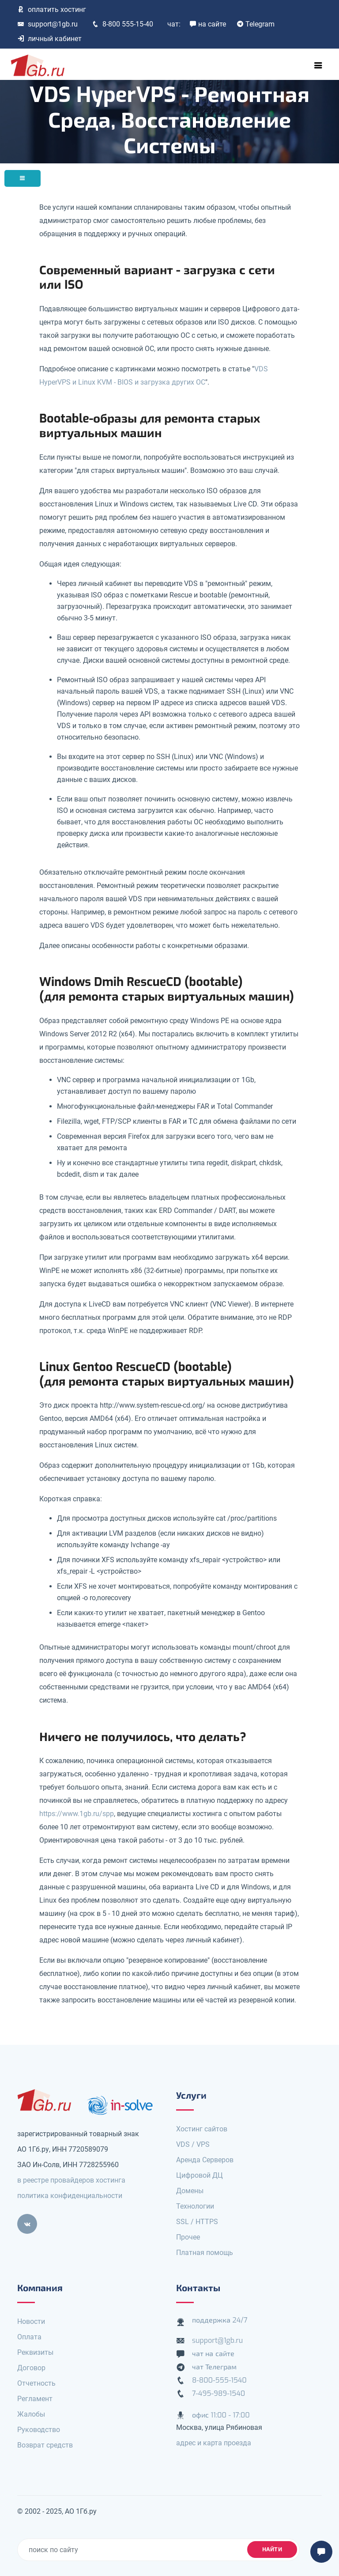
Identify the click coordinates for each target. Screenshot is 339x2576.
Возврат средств (45, 2445)
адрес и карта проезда (213, 2443)
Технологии (195, 2206)
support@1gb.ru (47, 24)
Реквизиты (35, 2352)
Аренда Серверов (205, 2160)
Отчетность (36, 2383)
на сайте (207, 24)
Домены (189, 2191)
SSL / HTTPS (197, 2221)
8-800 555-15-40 (122, 24)
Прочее (188, 2237)
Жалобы (31, 2414)
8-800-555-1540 (219, 2380)
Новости (31, 2321)
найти (272, 2549)
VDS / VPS (193, 2144)
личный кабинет (49, 38)
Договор (31, 2368)
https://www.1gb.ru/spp (76, 1813)
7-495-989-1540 (218, 2393)
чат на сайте (213, 2353)
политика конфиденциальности (69, 2195)
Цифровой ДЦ (199, 2175)
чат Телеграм (214, 2367)
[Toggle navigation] (318, 65)
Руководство (38, 2429)
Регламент (35, 2399)
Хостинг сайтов (201, 2129)
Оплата (29, 2337)
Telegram (256, 24)
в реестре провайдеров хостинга (71, 2180)
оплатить (51, 9)
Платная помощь (204, 2252)
